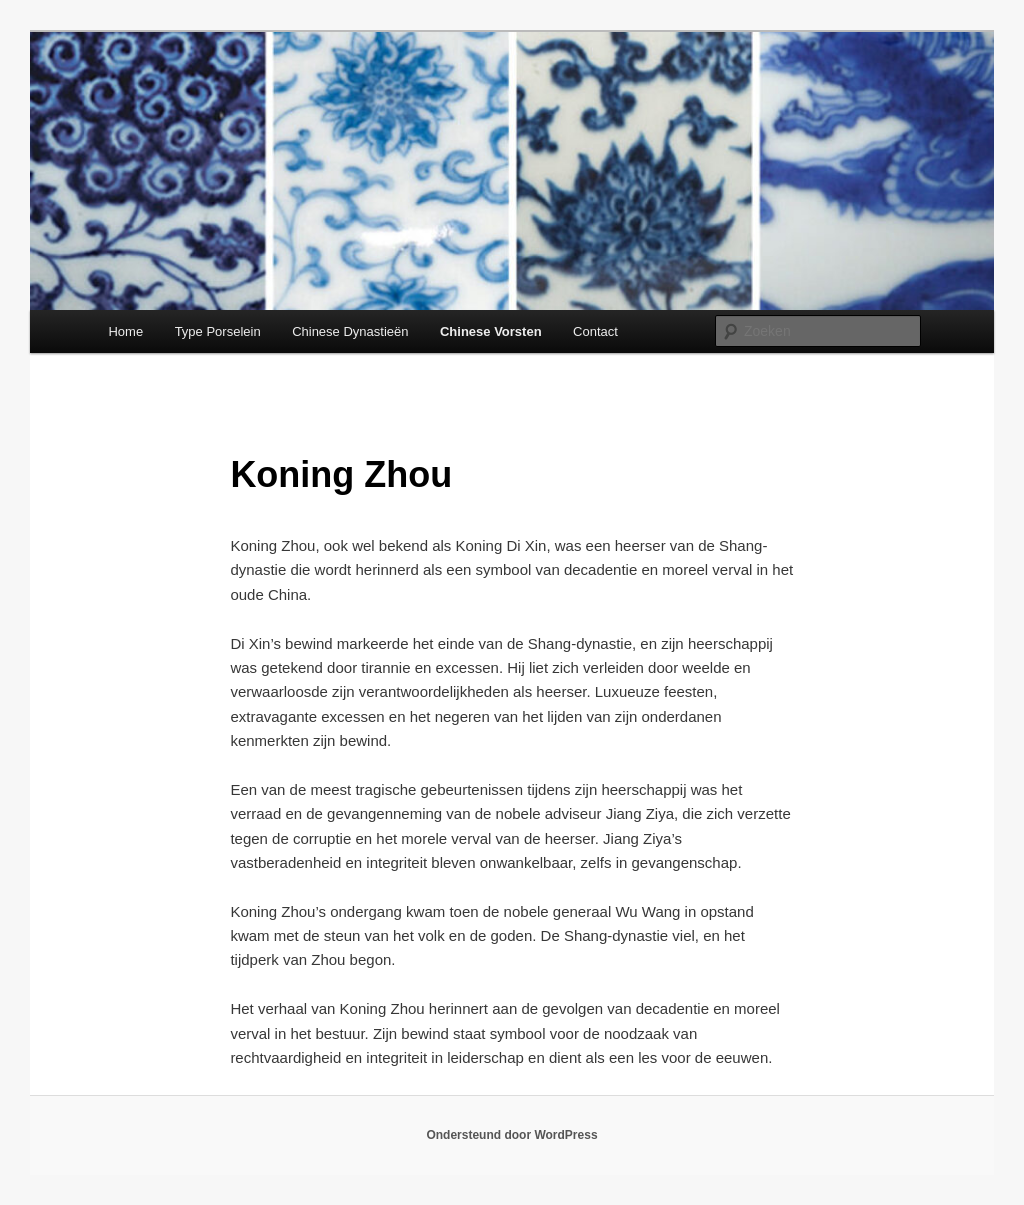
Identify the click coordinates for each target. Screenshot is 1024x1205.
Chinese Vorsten (491, 331)
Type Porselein (218, 331)
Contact (595, 331)
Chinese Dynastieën (350, 331)
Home (125, 331)
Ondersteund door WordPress (511, 1135)
